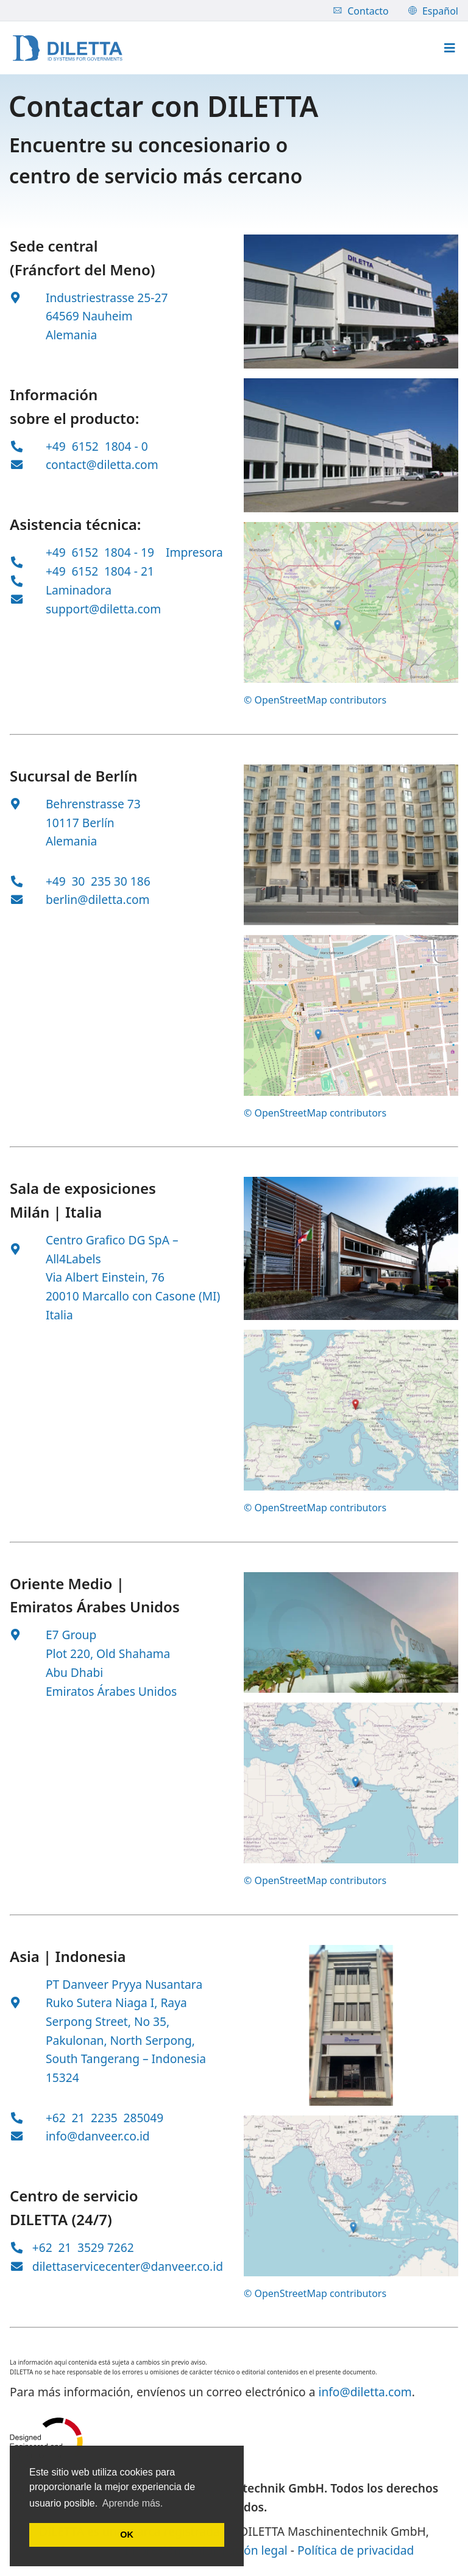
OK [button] (126, 2534)
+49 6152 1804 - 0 (97, 446)
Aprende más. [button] (132, 2503)
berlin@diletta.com (98, 899)
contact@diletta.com (102, 464)
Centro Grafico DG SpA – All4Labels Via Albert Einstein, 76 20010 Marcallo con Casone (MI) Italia (133, 1277)
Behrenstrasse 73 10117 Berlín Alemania (93, 822)
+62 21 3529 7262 (83, 2247)
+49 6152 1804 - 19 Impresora (134, 552)
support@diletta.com (103, 609)
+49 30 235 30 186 (98, 881)
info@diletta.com (364, 2392)
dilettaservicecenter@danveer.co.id (127, 2266)
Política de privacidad (355, 2550)
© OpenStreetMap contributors (315, 700)
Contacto (361, 11)
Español (433, 11)
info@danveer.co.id (98, 2136)
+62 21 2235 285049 (104, 2117)
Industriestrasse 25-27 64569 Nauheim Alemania (107, 316)
